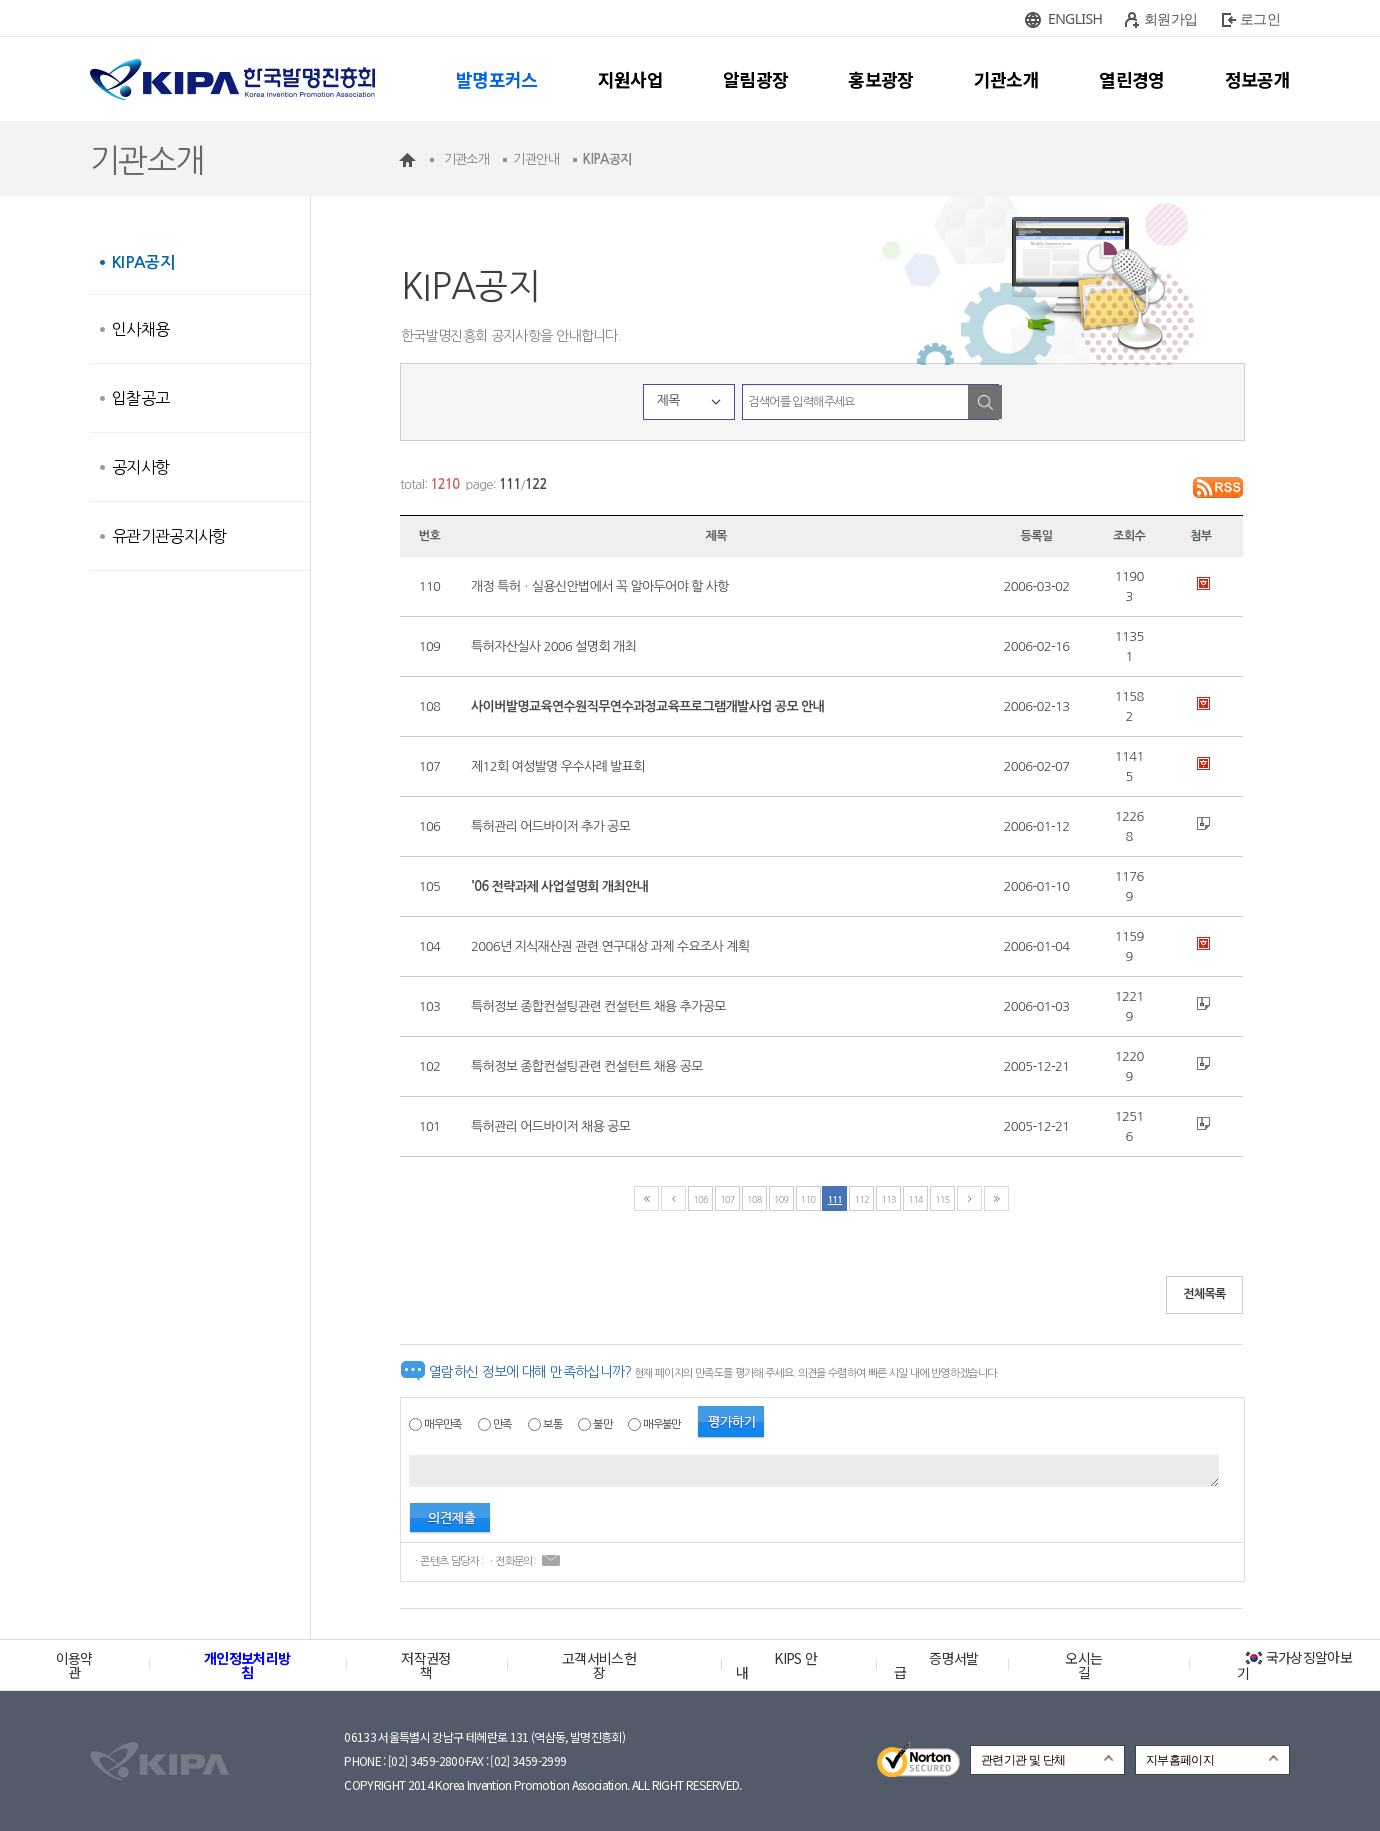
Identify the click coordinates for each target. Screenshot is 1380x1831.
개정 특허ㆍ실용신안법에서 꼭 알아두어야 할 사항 (600, 586)
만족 (502, 1424)
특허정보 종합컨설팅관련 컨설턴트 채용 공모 (587, 1066)
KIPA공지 (143, 262)
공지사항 (140, 467)
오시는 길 (1083, 1665)
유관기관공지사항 (169, 536)
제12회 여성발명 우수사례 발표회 (558, 766)
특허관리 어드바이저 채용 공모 (550, 1126)
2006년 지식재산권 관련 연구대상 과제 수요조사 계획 (610, 946)
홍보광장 (880, 79)
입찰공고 (140, 398)
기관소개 (1006, 79)
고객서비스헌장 (599, 1665)
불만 (602, 1424)
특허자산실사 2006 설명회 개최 (553, 646)
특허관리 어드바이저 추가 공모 (550, 826)
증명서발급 (936, 1665)
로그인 (1260, 18)
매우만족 (442, 1424)
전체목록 (1204, 1294)
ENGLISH (1075, 18)
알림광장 (755, 79)
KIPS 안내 (776, 1665)
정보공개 (1257, 79)
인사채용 (140, 329)
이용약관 (74, 1665)
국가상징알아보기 (1294, 1665)
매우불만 (661, 1424)
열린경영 (1131, 79)
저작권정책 (425, 1665)
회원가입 (1170, 18)
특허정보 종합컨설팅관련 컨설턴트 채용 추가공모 (598, 1006)
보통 (552, 1424)
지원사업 (630, 79)
